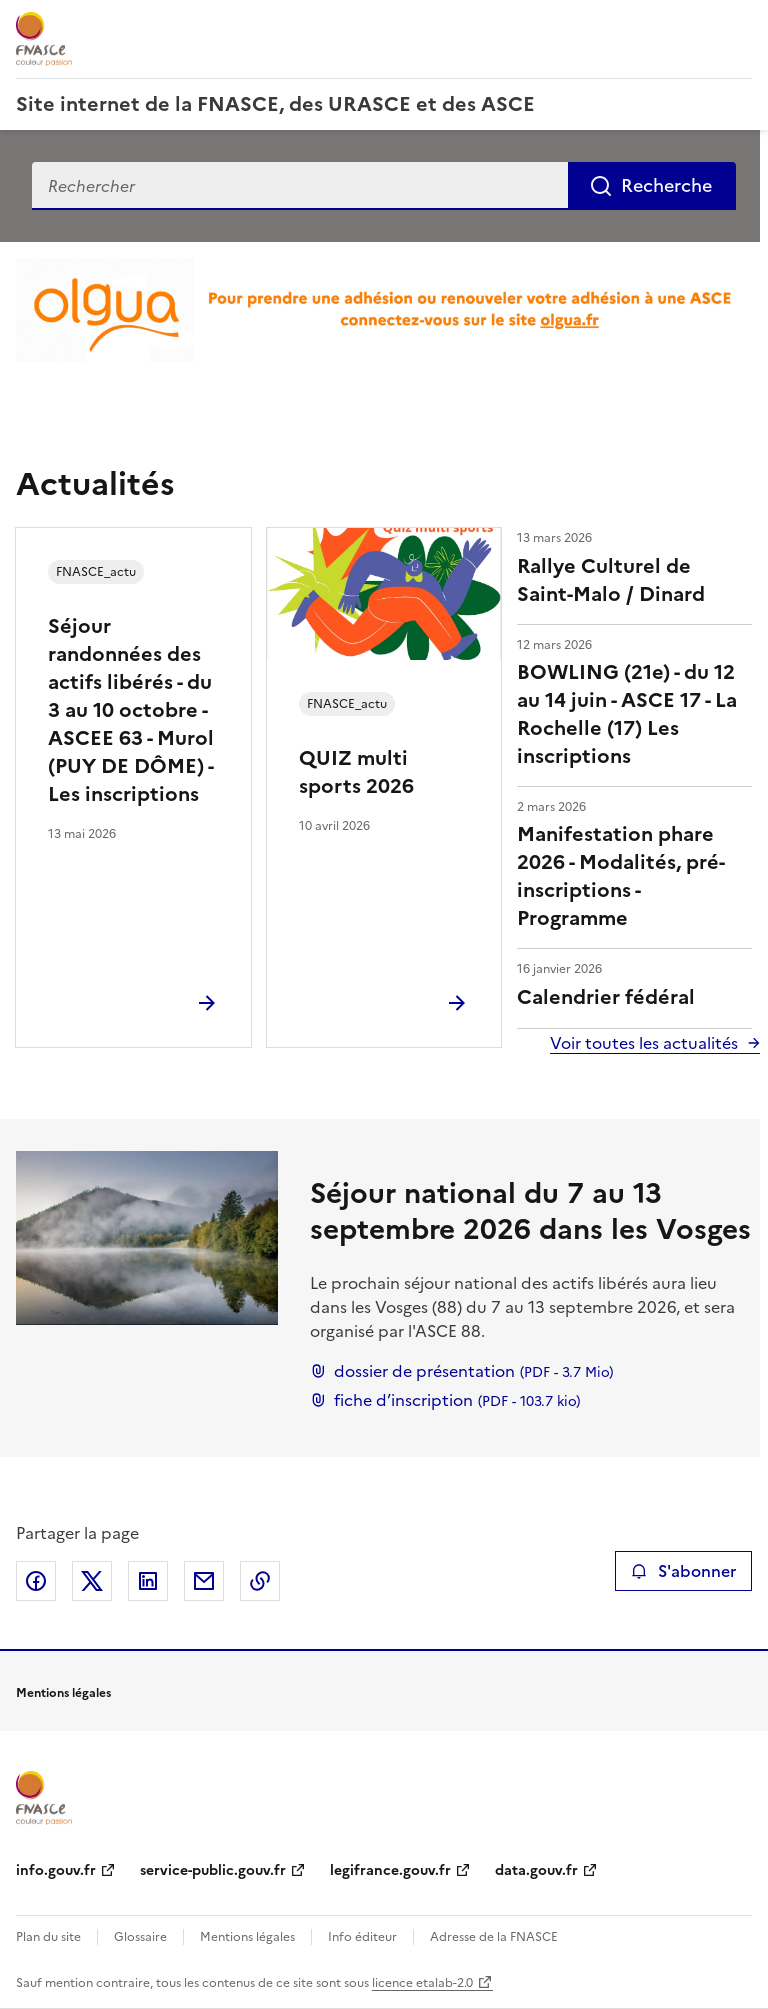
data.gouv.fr (536, 1870)
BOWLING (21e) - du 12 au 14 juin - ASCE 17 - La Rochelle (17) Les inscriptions (627, 714)
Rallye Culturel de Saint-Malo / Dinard (611, 580)
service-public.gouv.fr (213, 1870)
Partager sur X (92, 1581)
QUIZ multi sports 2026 (356, 772)
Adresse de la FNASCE (494, 1937)
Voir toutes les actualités (644, 1043)
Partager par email (204, 1581)
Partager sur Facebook (36, 1581)
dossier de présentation (461, 1371)
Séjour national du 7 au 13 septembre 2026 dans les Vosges (530, 1211)
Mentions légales (247, 1937)
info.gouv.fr (56, 1870)
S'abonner (683, 1571)
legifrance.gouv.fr (390, 1870)
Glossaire (140, 1937)
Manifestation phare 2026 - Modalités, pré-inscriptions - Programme (621, 876)
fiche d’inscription (445, 1400)
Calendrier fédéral (606, 997)
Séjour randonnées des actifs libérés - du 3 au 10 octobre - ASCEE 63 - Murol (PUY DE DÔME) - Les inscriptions (131, 710)
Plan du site (48, 1937)
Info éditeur (362, 1937)
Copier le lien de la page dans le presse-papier (260, 1581)
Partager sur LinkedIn (148, 1581)
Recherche (666, 185)
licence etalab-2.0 (422, 1983)
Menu (740, 24)
